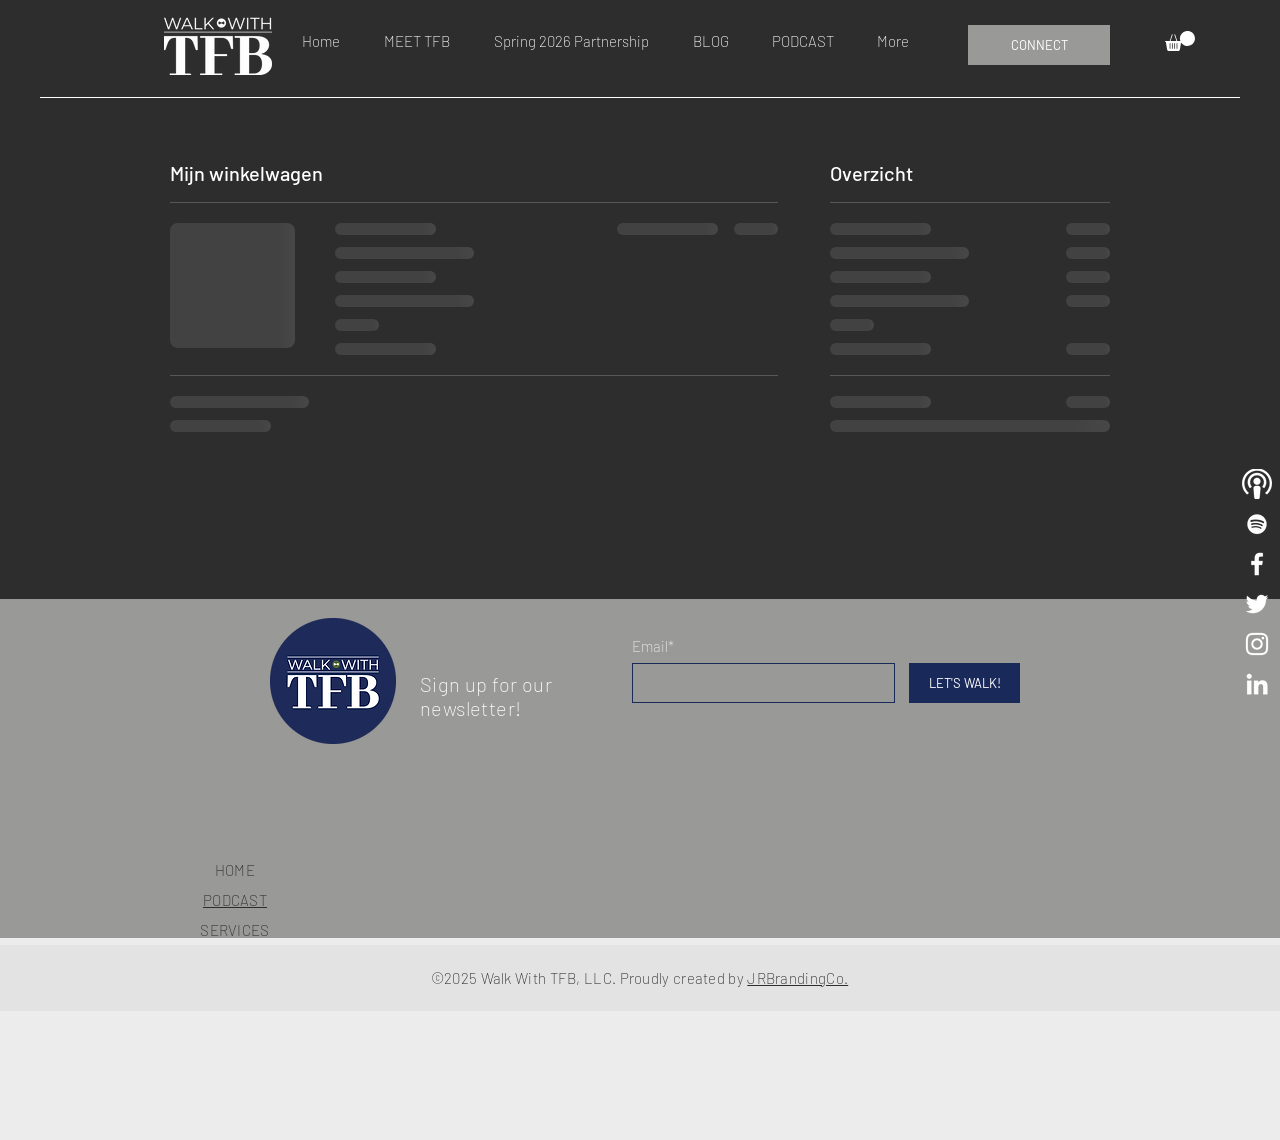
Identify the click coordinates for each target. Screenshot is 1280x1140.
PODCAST (235, 900)
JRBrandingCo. (797, 978)
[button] (1180, 41)
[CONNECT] (1039, 45)
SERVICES (234, 930)
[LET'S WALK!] (964, 683)
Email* (653, 646)
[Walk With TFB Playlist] (1257, 524)
